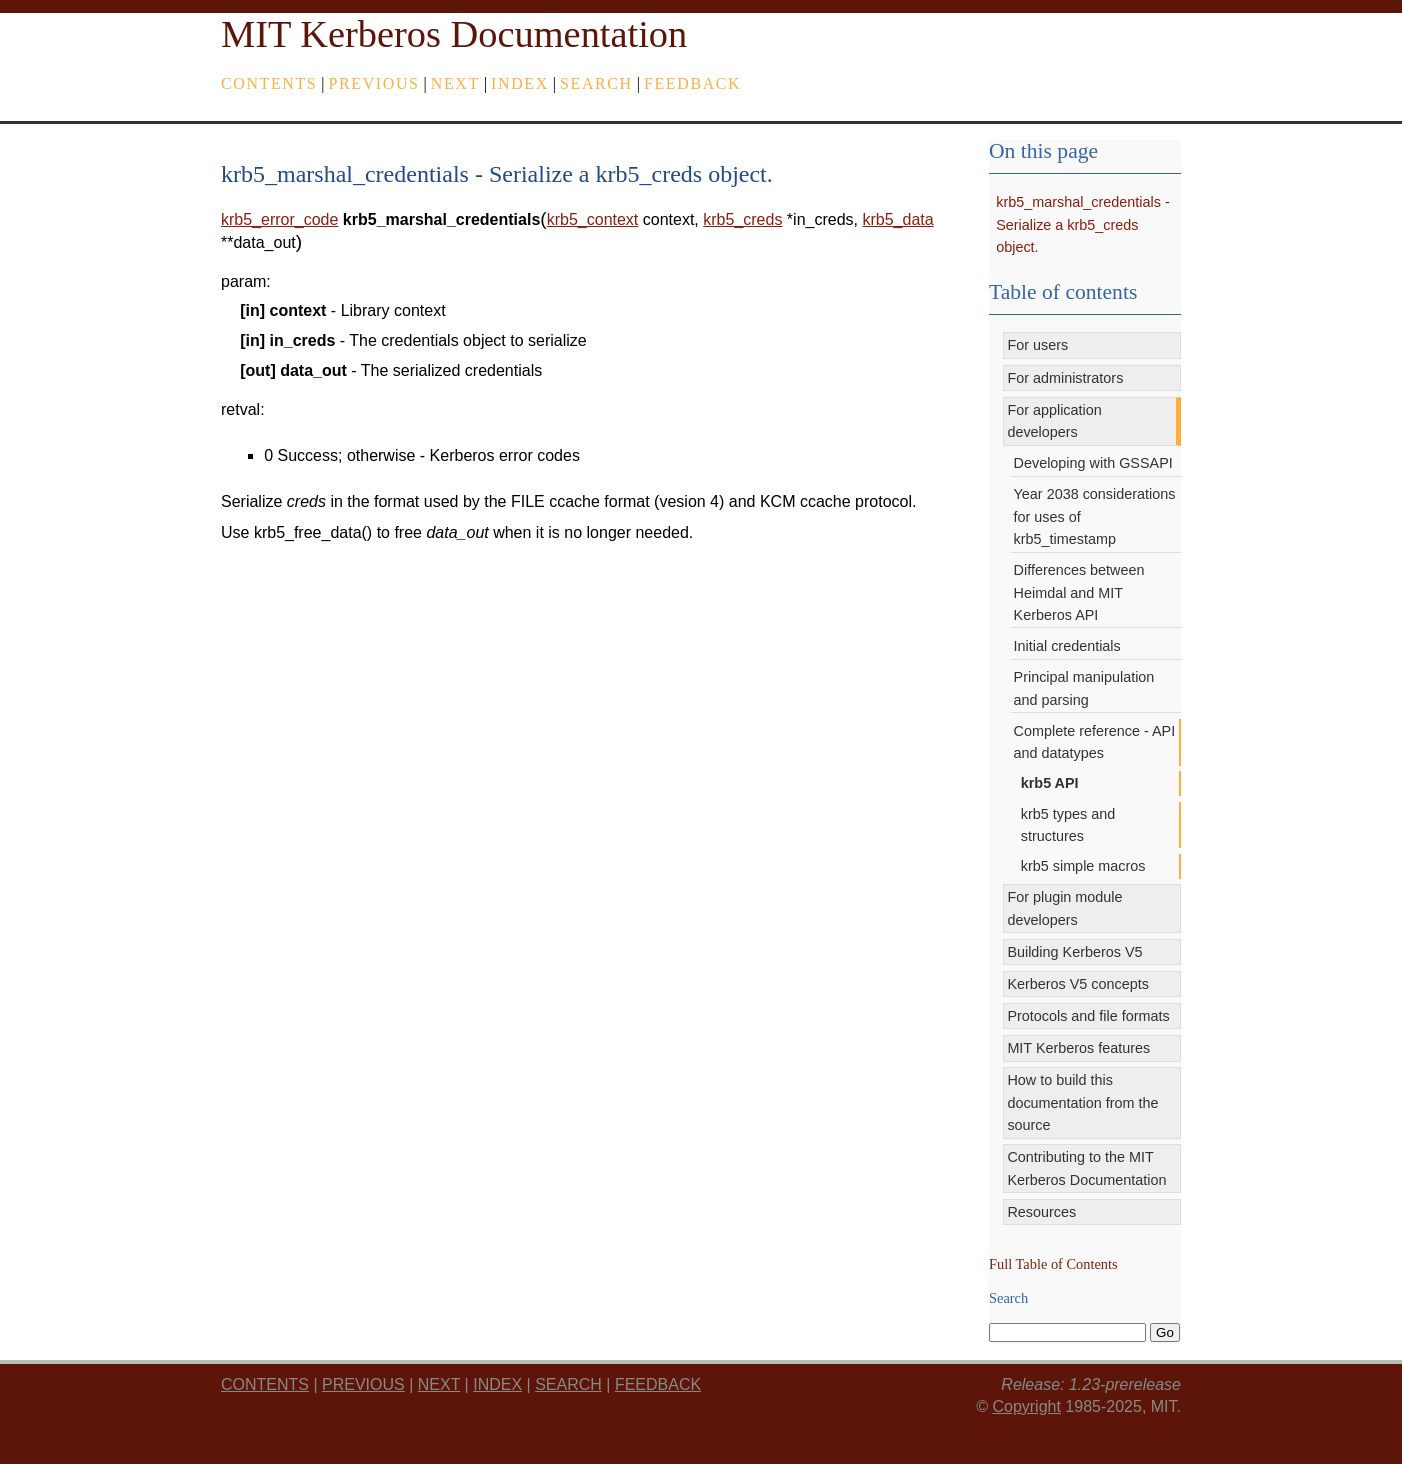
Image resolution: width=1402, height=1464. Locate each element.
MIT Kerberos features (1078, 1048)
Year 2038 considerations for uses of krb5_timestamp (1095, 516)
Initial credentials (1067, 646)
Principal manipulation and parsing (1084, 688)
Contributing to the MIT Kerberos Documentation (1086, 1168)
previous (374, 83)
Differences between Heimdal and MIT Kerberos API (1079, 592)
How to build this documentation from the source (1082, 1102)
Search (596, 83)
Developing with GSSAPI (1093, 463)
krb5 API (1050, 783)
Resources (1041, 1212)
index (520, 83)
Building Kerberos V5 (1074, 952)
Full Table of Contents (1053, 1264)
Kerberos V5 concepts (1078, 984)
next (455, 83)
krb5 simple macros (1083, 866)
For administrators (1065, 378)
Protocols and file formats (1088, 1016)
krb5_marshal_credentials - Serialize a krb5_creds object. (1083, 224)
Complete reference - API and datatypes (1095, 742)
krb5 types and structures (1068, 825)
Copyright (1026, 1406)
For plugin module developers (1064, 908)
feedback (692, 83)
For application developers (1054, 421)
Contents (269, 83)
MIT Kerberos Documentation (454, 34)
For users (1037, 345)
